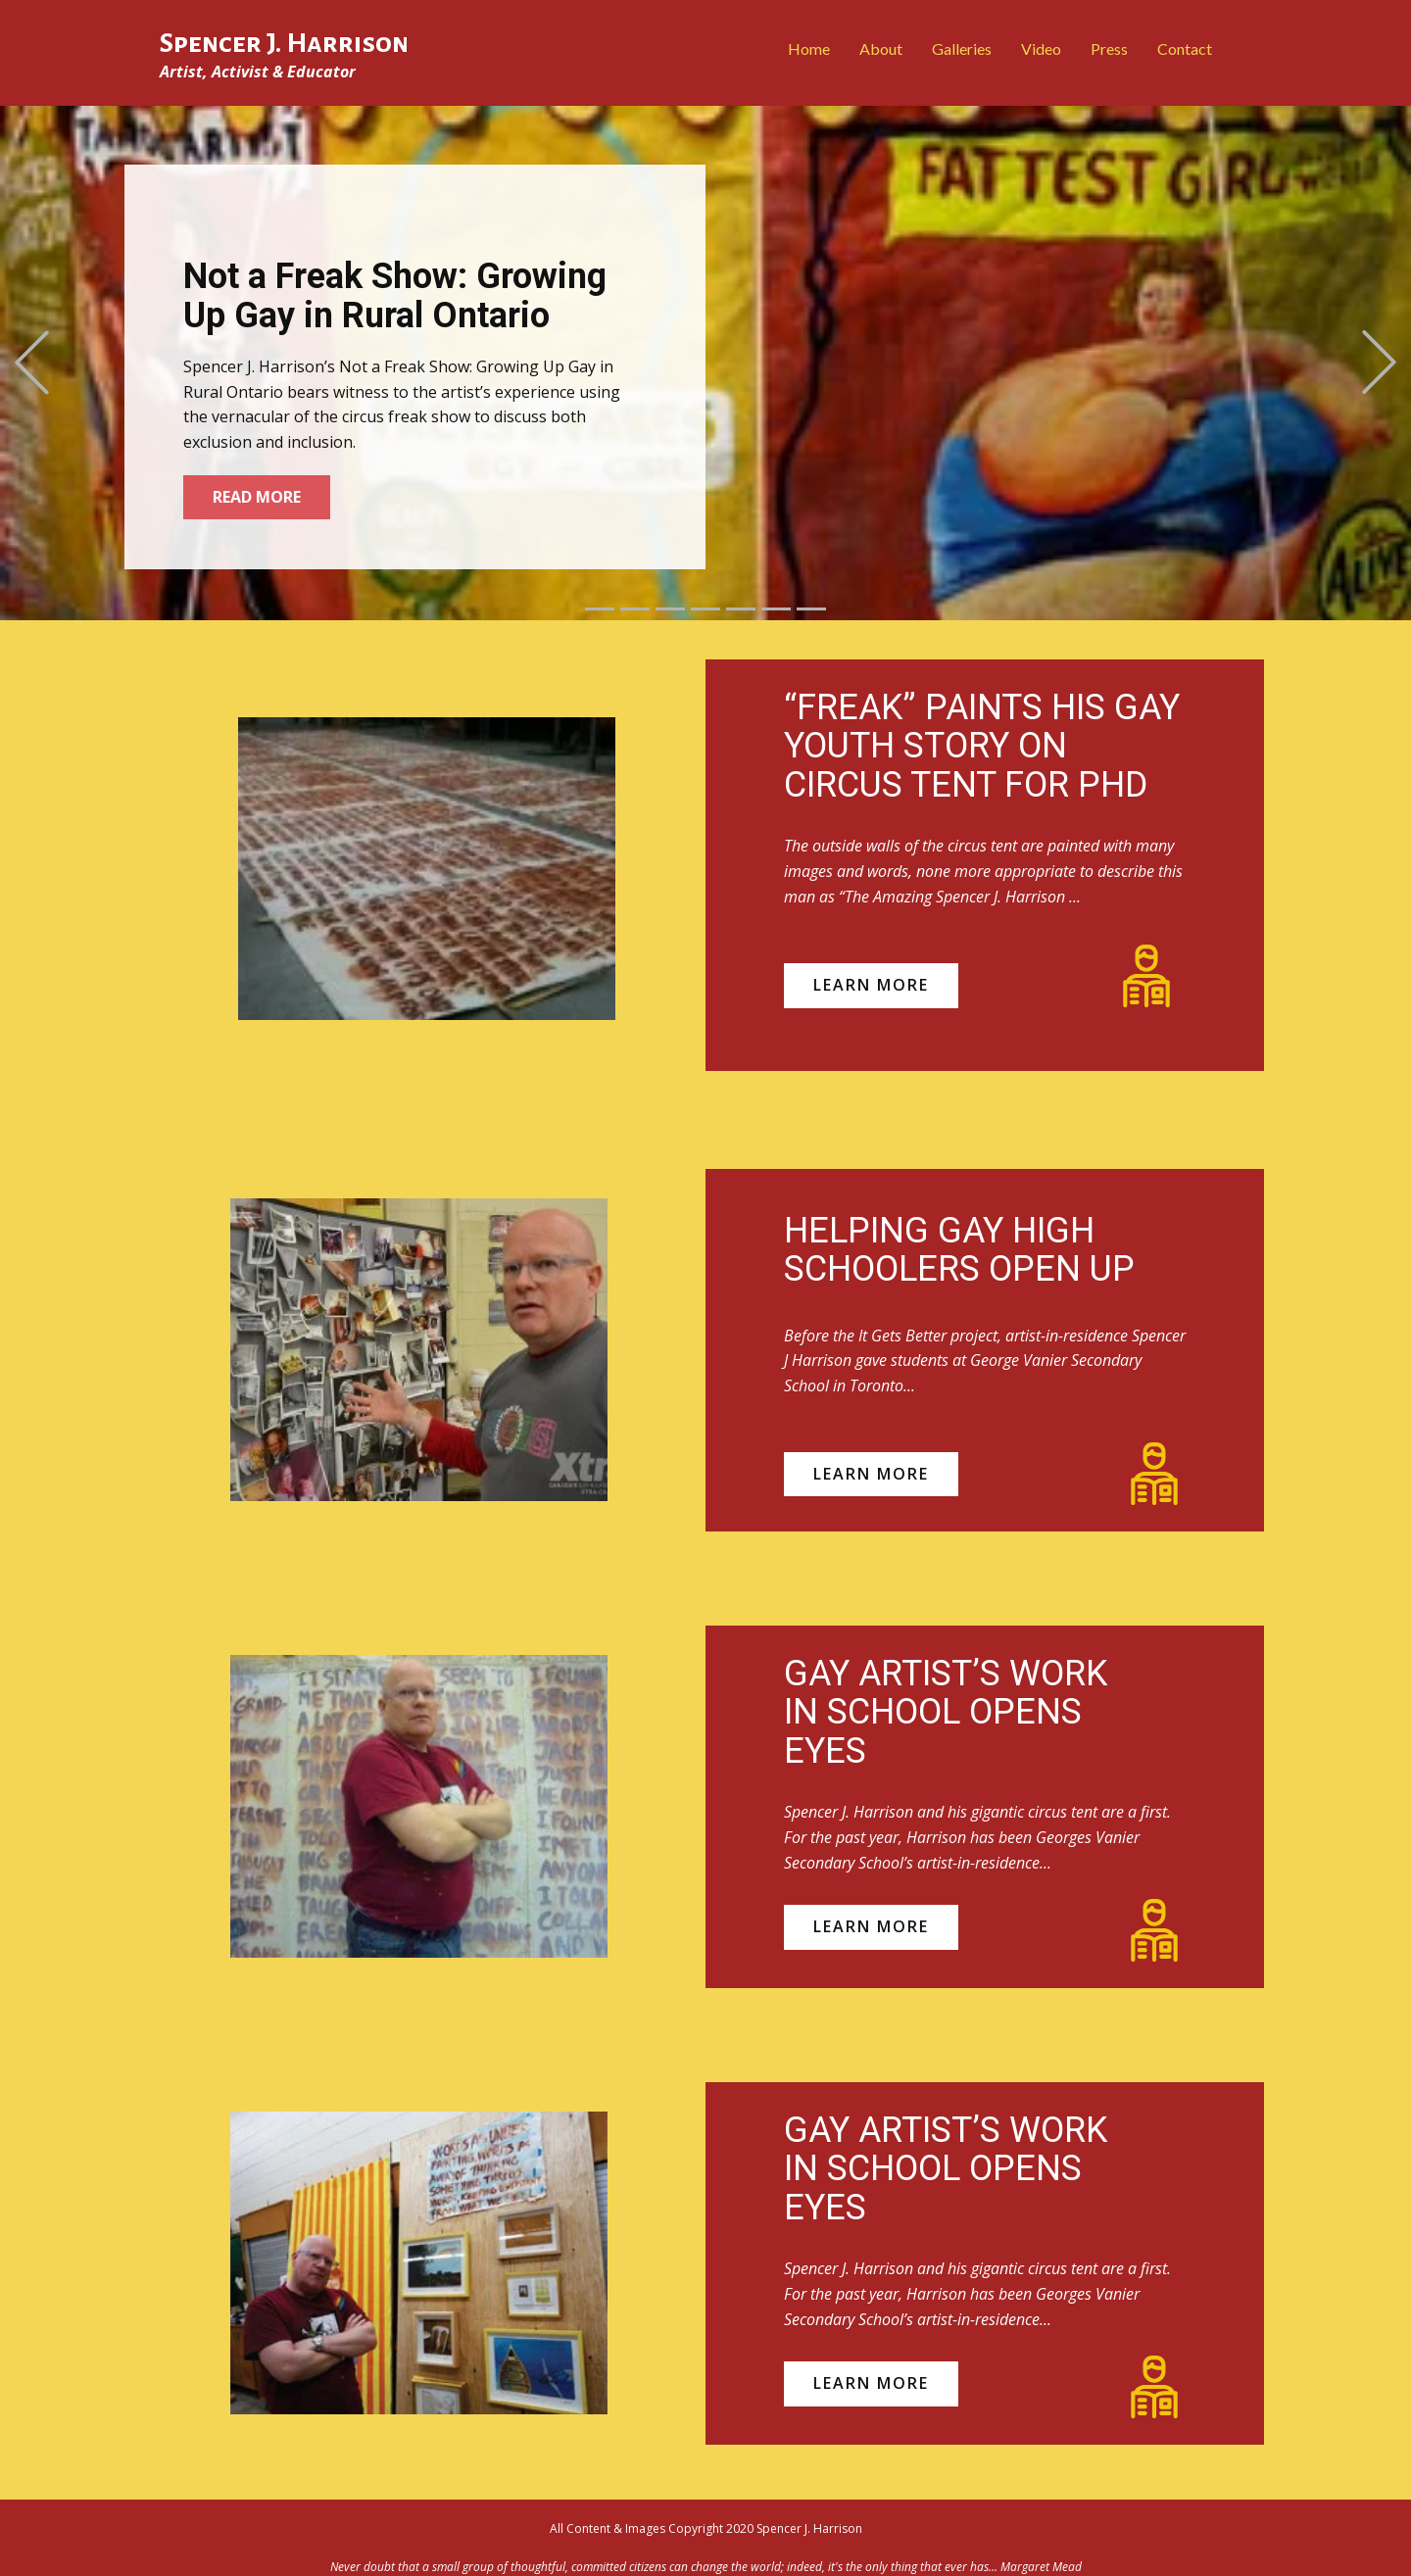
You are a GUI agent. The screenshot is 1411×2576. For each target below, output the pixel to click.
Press (1109, 48)
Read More (257, 497)
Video (1041, 48)
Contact (1184, 48)
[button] (32, 363)
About (880, 48)
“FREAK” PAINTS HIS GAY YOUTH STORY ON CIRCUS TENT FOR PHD (982, 746)
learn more (871, 985)
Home (809, 48)
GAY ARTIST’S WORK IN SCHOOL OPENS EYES (945, 1712)
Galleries (962, 48)
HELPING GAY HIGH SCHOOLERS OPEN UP (959, 1250)
